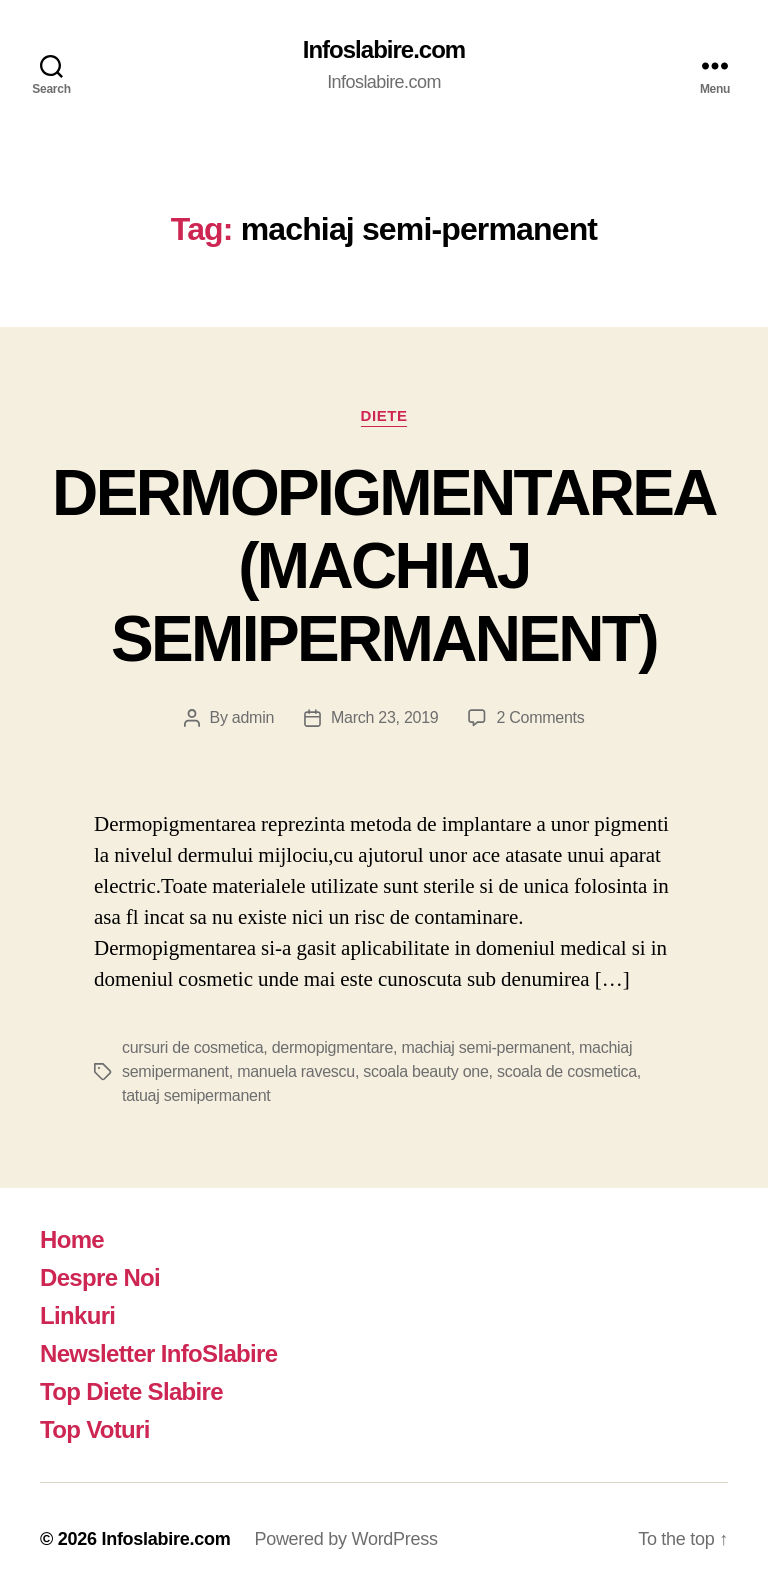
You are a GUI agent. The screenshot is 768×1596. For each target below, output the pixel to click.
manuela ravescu (296, 1071)
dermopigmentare (332, 1047)
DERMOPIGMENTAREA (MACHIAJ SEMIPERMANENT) (384, 566)
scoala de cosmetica (567, 1071)
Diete (384, 415)
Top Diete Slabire (131, 1391)
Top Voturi (95, 1429)
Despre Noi (100, 1277)
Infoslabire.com (384, 50)
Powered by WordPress (345, 1539)
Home (72, 1239)
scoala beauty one (425, 1071)
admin (253, 717)
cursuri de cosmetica (192, 1047)
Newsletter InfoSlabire (158, 1353)
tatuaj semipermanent (196, 1095)
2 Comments (540, 717)
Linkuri (77, 1315)
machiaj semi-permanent (485, 1047)
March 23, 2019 (384, 717)
